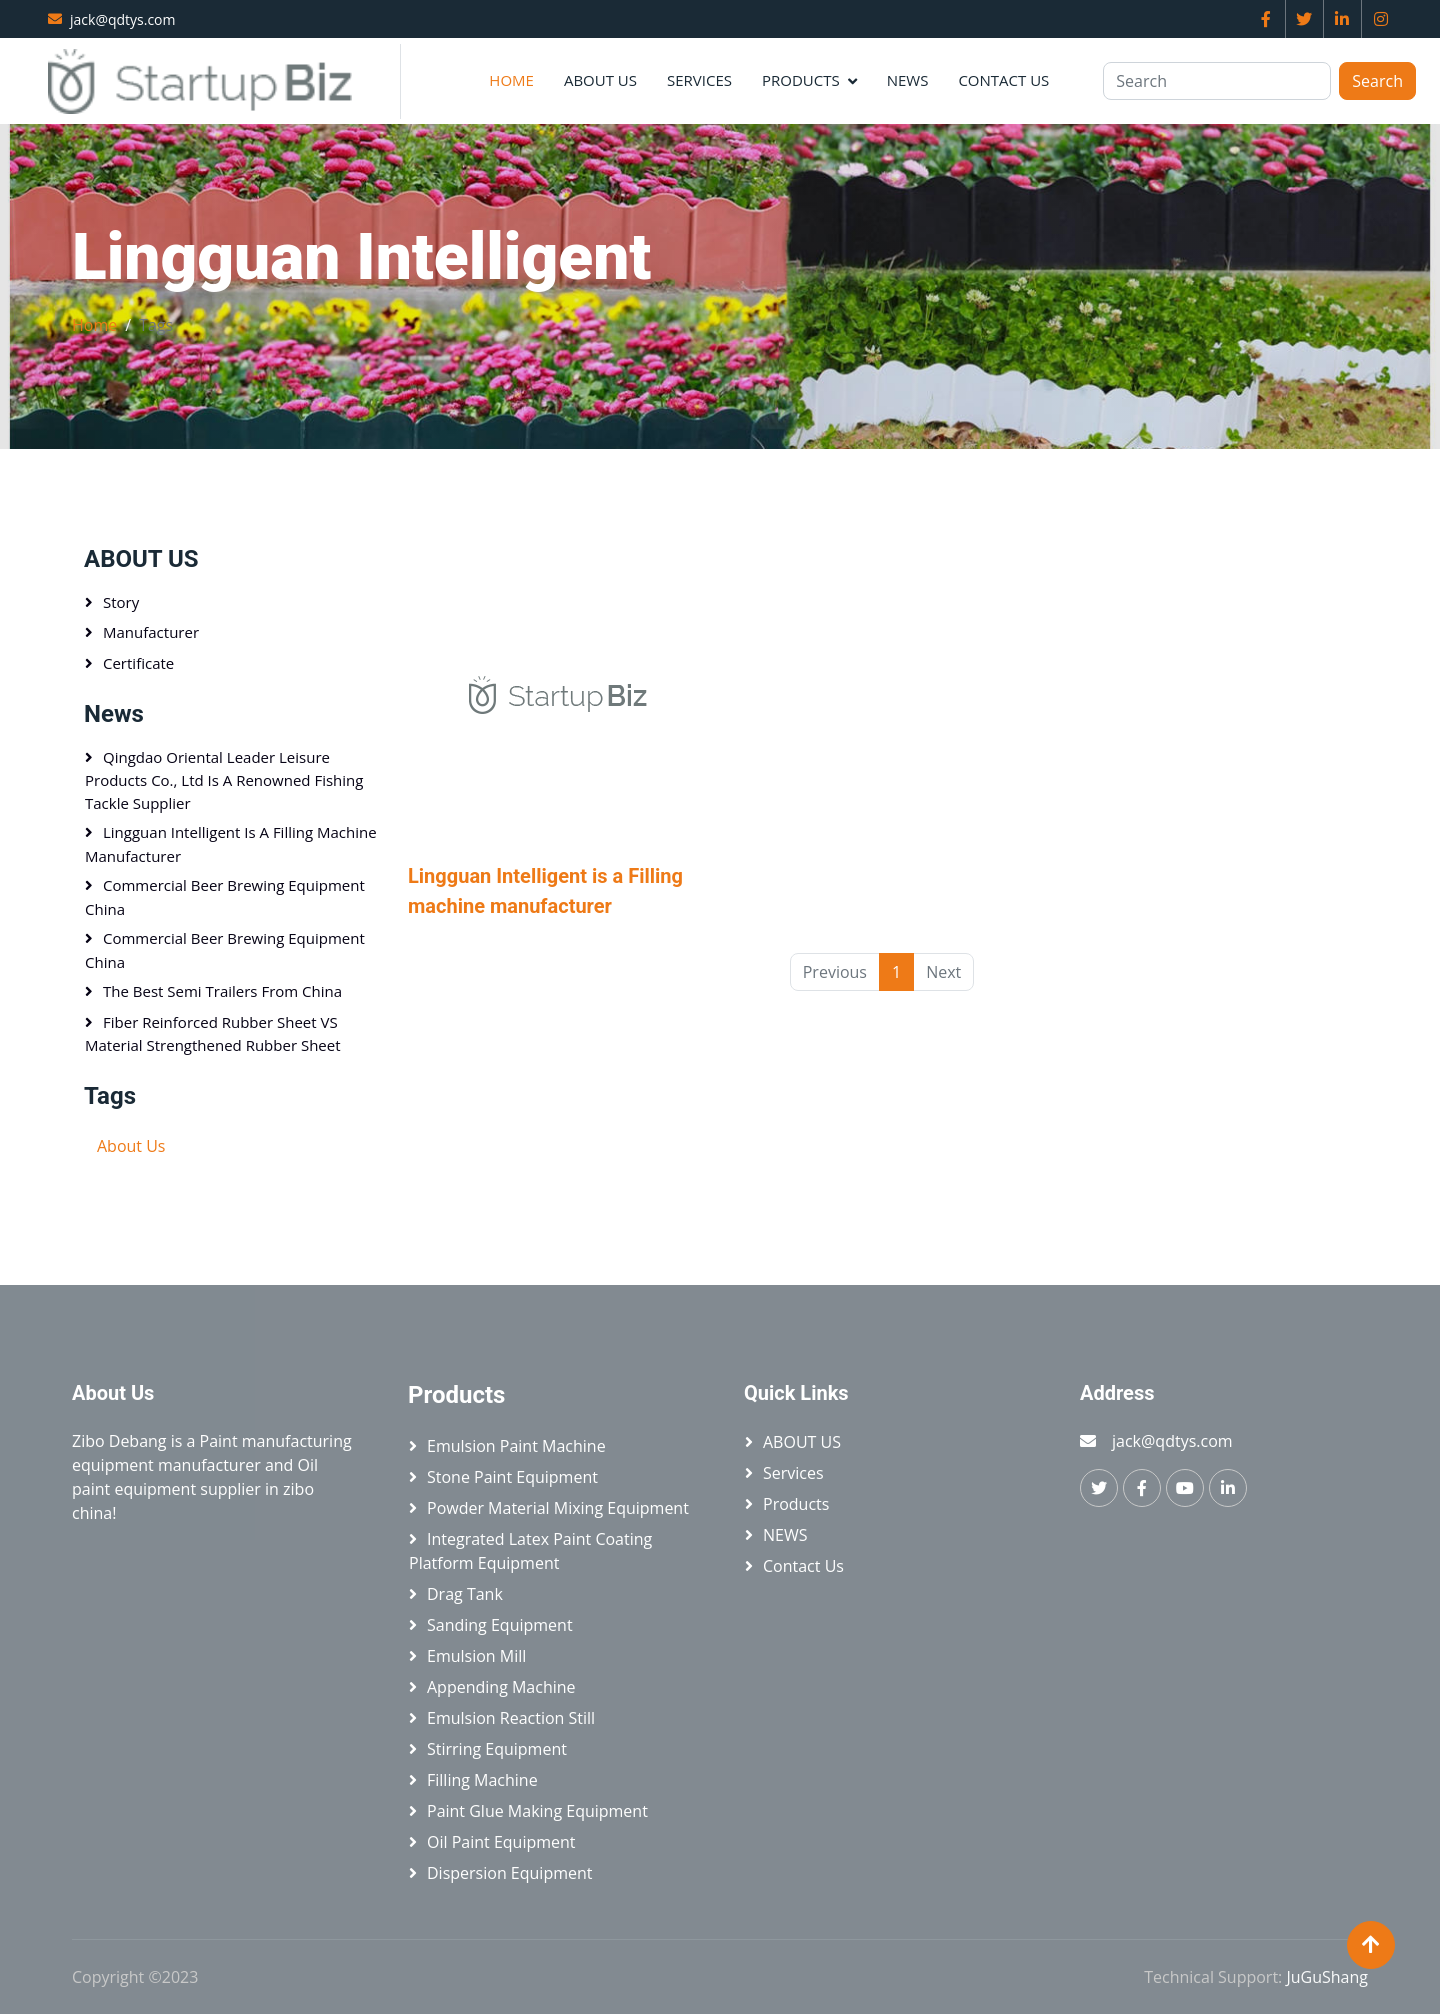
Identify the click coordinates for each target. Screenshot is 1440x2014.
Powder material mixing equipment (558, 1508)
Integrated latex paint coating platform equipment (530, 1551)
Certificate (138, 663)
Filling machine (482, 1780)
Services (699, 80)
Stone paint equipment (512, 1477)
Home (511, 80)
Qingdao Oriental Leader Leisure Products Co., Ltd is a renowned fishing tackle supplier (224, 780)
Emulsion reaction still (511, 1718)
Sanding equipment (500, 1625)
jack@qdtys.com (123, 19)
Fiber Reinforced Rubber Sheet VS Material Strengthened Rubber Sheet (213, 1034)
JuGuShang (1327, 1977)
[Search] (1217, 81)
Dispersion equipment (509, 1873)
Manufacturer (151, 632)
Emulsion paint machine (516, 1446)
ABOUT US (600, 80)
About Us (131, 1146)
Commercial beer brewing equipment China (225, 897)
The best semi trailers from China (222, 991)
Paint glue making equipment (537, 1811)
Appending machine (501, 1687)
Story (121, 602)
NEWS (908, 80)
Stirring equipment (497, 1749)
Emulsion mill (476, 1656)
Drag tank (465, 1594)
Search (1377, 81)
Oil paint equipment (501, 1842)
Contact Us (1003, 80)
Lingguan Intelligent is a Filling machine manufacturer (231, 844)
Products (801, 80)
